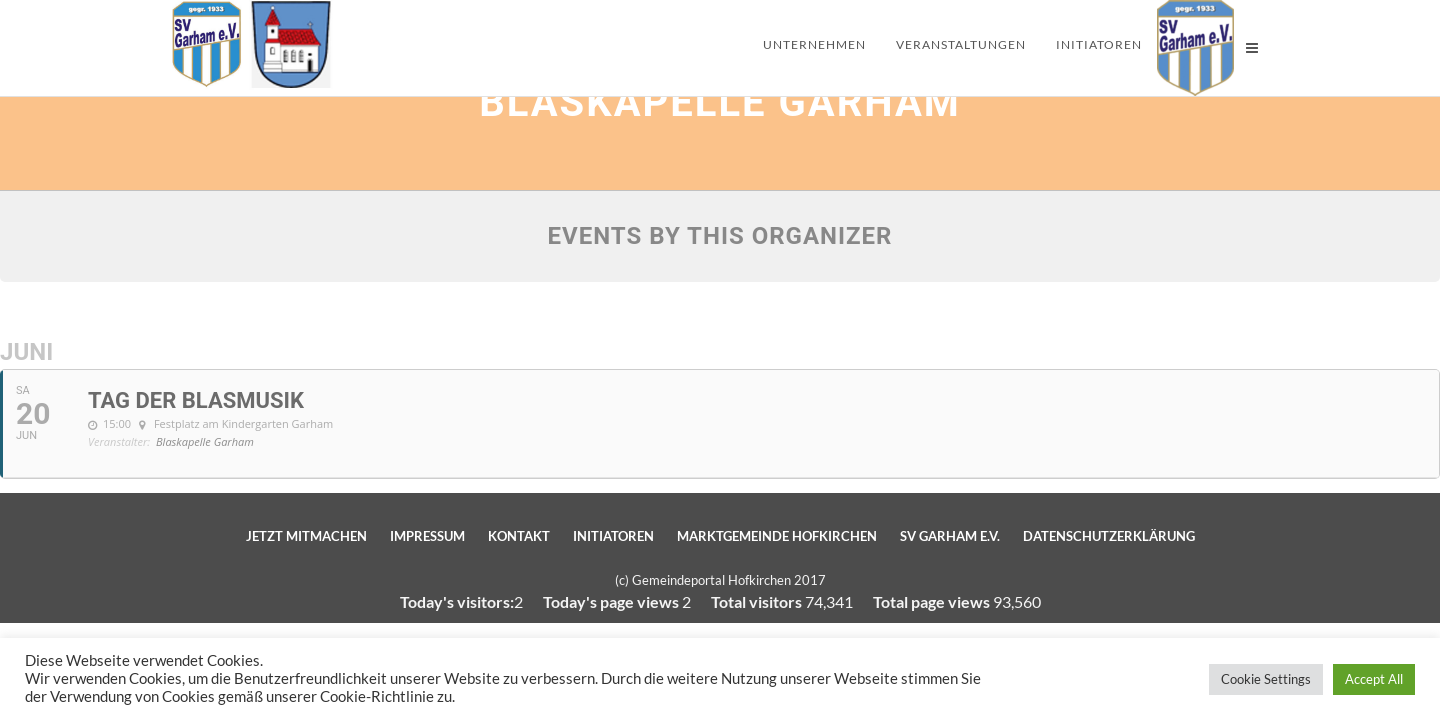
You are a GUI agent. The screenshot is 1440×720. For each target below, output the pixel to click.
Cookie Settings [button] (1266, 679)
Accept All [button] (1374, 679)
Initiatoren (613, 536)
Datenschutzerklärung (1109, 536)
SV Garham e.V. (950, 536)
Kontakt (519, 536)
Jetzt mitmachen (306, 536)
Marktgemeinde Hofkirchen (777, 536)
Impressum (427, 536)
